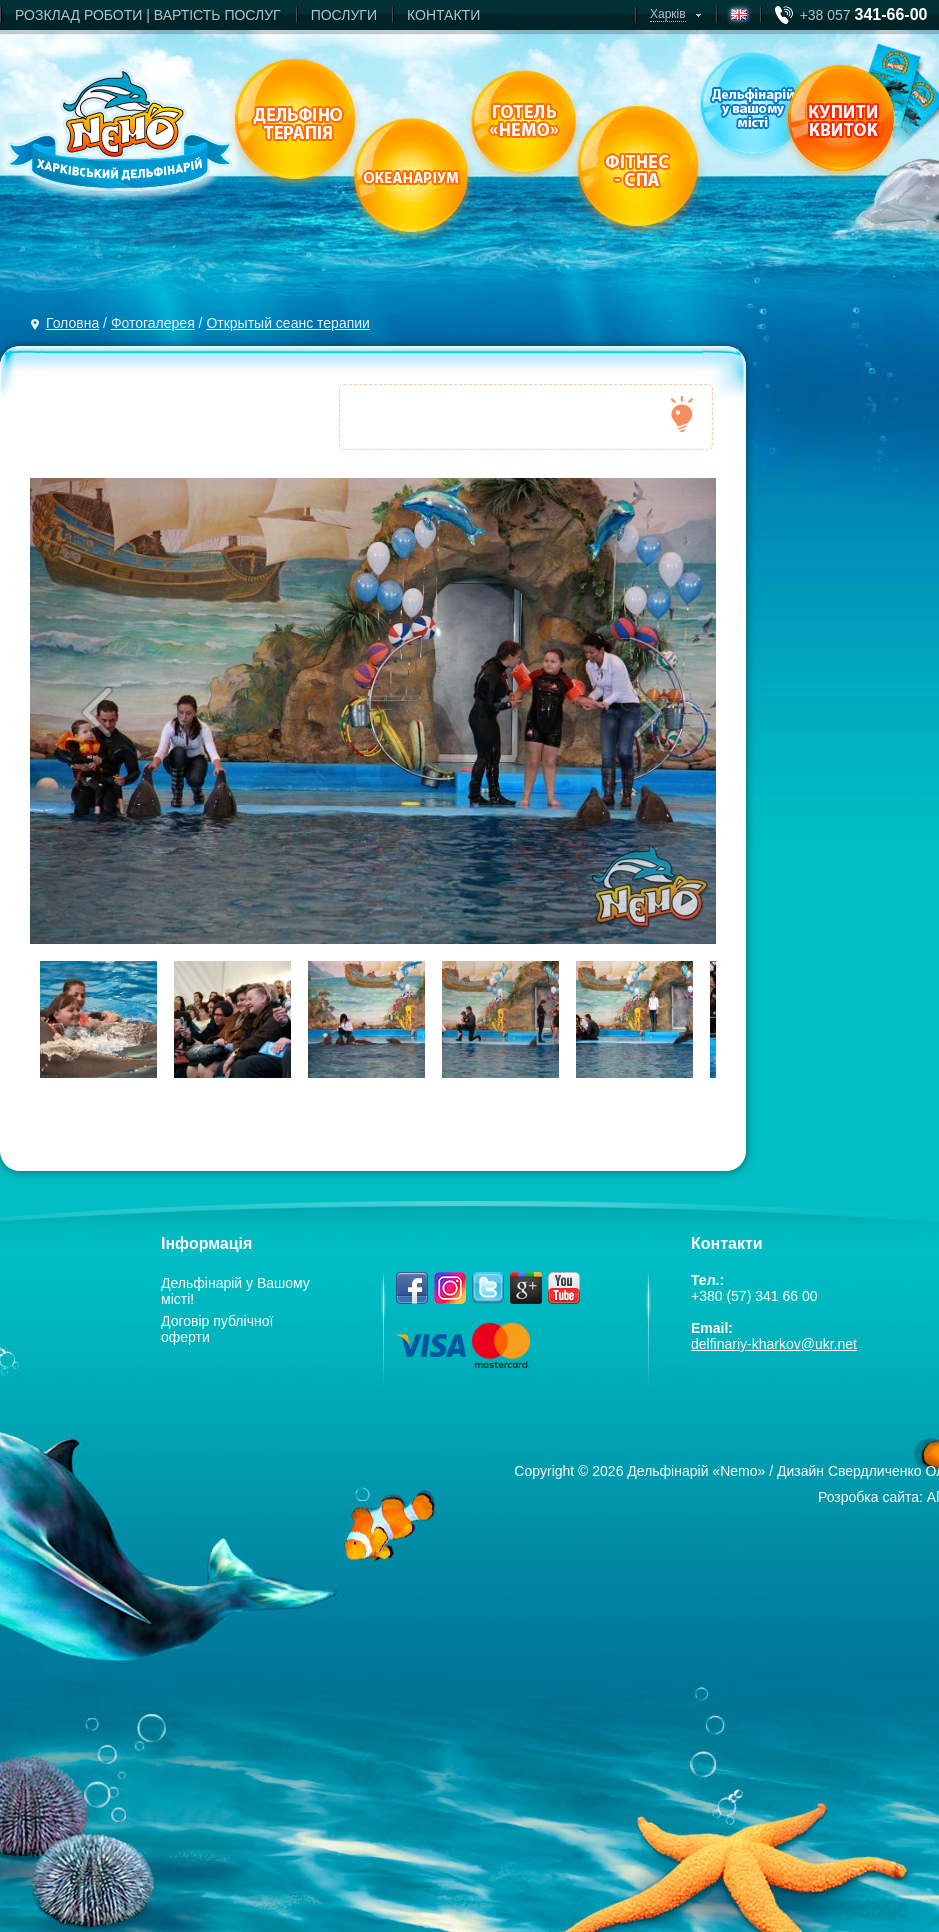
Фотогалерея (153, 323)
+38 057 (864, 15)
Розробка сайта (868, 1497)
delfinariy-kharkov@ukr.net (774, 1344)
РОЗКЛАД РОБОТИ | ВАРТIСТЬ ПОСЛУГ (148, 15)
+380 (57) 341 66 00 (754, 1296)
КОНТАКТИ (443, 15)
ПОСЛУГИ (344, 15)
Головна (72, 323)
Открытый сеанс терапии (288, 323)
